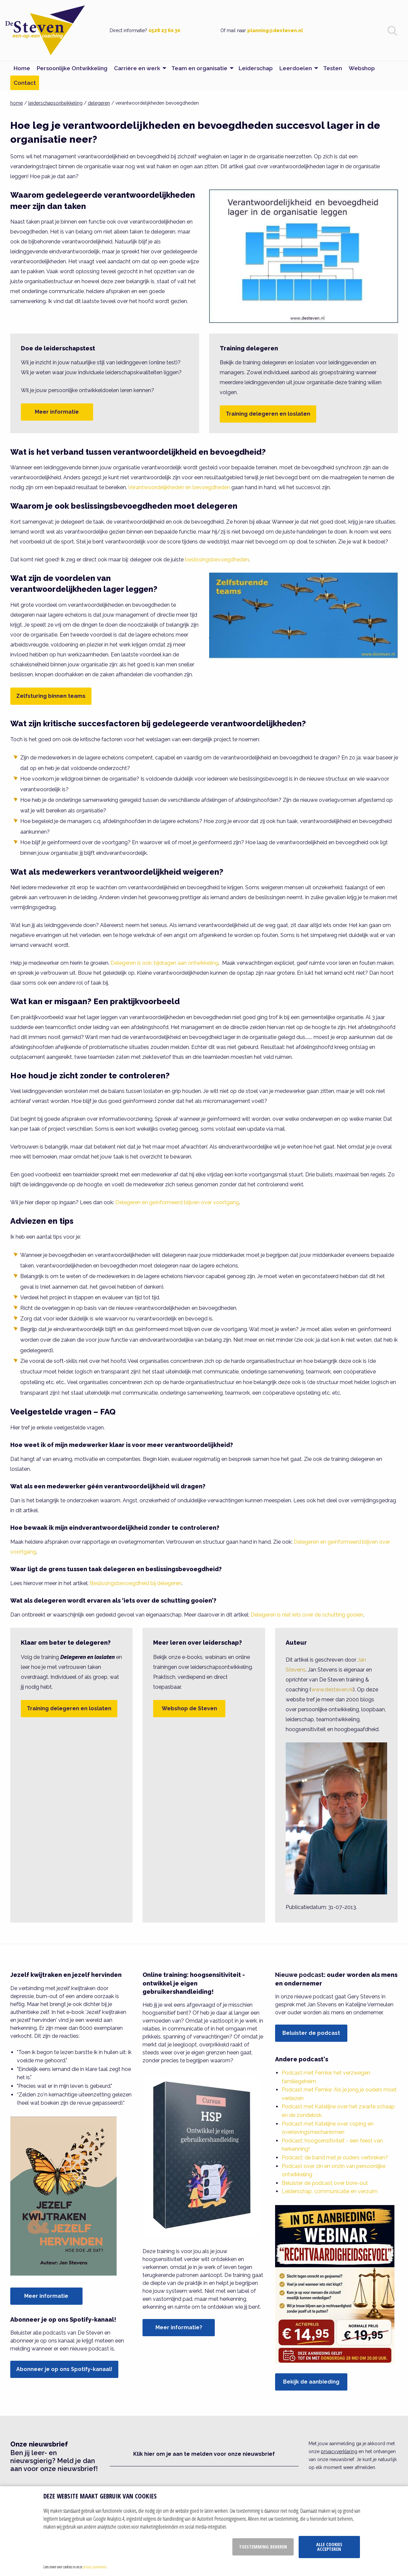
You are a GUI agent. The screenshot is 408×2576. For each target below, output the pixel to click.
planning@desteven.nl (275, 30)
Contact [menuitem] (25, 82)
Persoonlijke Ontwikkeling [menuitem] (72, 68)
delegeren (99, 103)
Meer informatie (57, 412)
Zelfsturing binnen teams (51, 696)
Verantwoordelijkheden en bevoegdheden (179, 487)
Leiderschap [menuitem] (256, 68)
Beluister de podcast (311, 2033)
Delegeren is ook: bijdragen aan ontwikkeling (164, 963)
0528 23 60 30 (164, 30)
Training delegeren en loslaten (268, 414)
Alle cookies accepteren (329, 2546)
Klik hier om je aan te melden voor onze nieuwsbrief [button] (204, 2454)
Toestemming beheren (263, 2547)
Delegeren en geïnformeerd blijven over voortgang (177, 1202)
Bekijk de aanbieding (311, 2382)
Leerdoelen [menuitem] (295, 68)
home (16, 103)
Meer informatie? (178, 2327)
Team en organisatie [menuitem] (199, 68)
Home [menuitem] (22, 68)
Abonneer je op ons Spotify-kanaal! (64, 2369)
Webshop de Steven (189, 1708)
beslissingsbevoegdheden (217, 559)
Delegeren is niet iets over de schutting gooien (307, 1615)
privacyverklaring (339, 2451)
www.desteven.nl (332, 1689)
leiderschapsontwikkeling (55, 103)
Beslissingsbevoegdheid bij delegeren (136, 1583)
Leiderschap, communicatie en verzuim (330, 2191)
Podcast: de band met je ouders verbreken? (335, 2157)
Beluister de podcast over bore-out (325, 2183)
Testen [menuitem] (332, 68)
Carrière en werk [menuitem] (137, 68)
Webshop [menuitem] (362, 68)
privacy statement (94, 2567)
